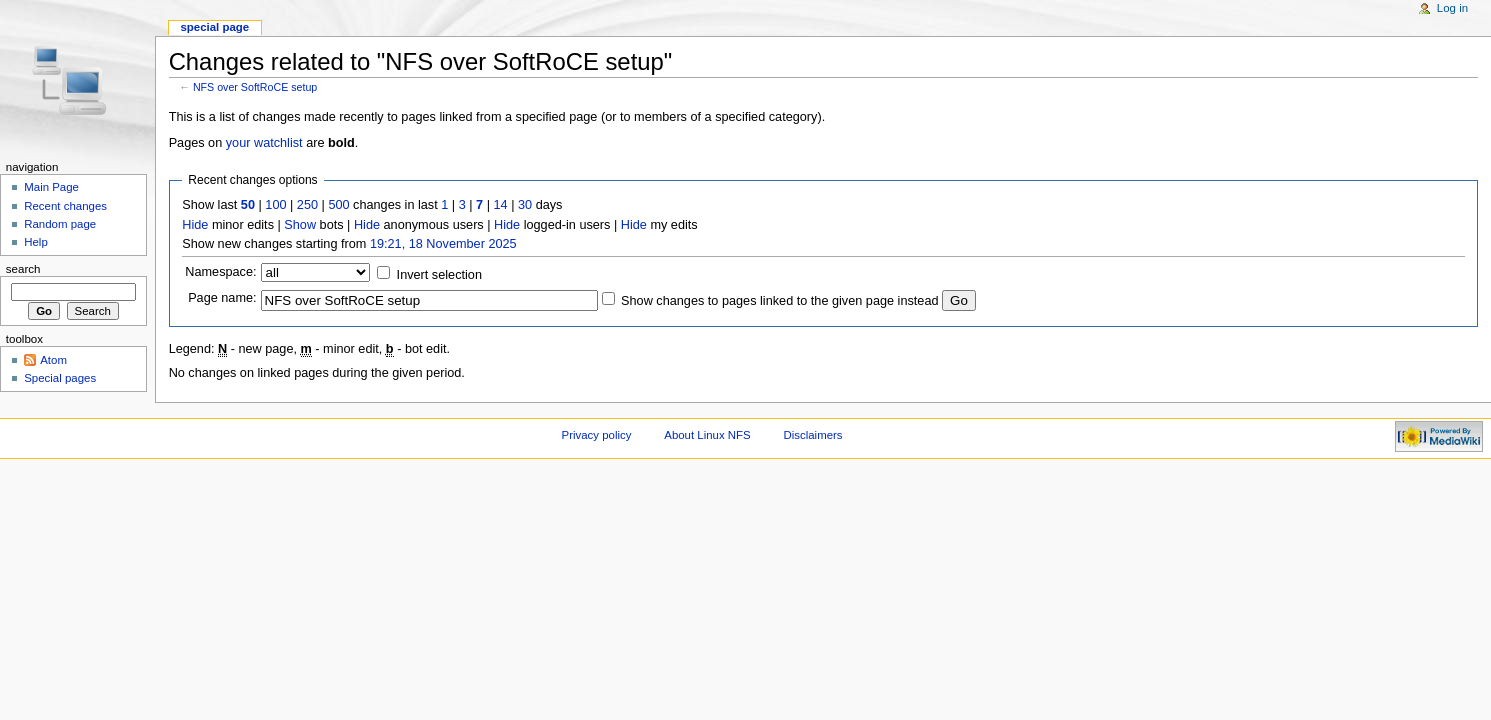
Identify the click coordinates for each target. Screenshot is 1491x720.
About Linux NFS (707, 435)
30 (525, 205)
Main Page (51, 187)
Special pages (60, 378)
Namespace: (220, 272)
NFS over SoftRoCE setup (255, 87)
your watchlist (264, 143)
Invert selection (439, 275)
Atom (53, 360)
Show (300, 225)
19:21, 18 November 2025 (443, 244)
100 (275, 205)
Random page (60, 224)
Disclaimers (813, 435)
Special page (214, 27)
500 (338, 205)
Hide (195, 225)
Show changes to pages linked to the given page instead (779, 301)
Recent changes (65, 206)
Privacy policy (597, 435)
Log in (1452, 8)
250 (307, 205)
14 (501, 205)
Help (36, 242)
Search (23, 269)
